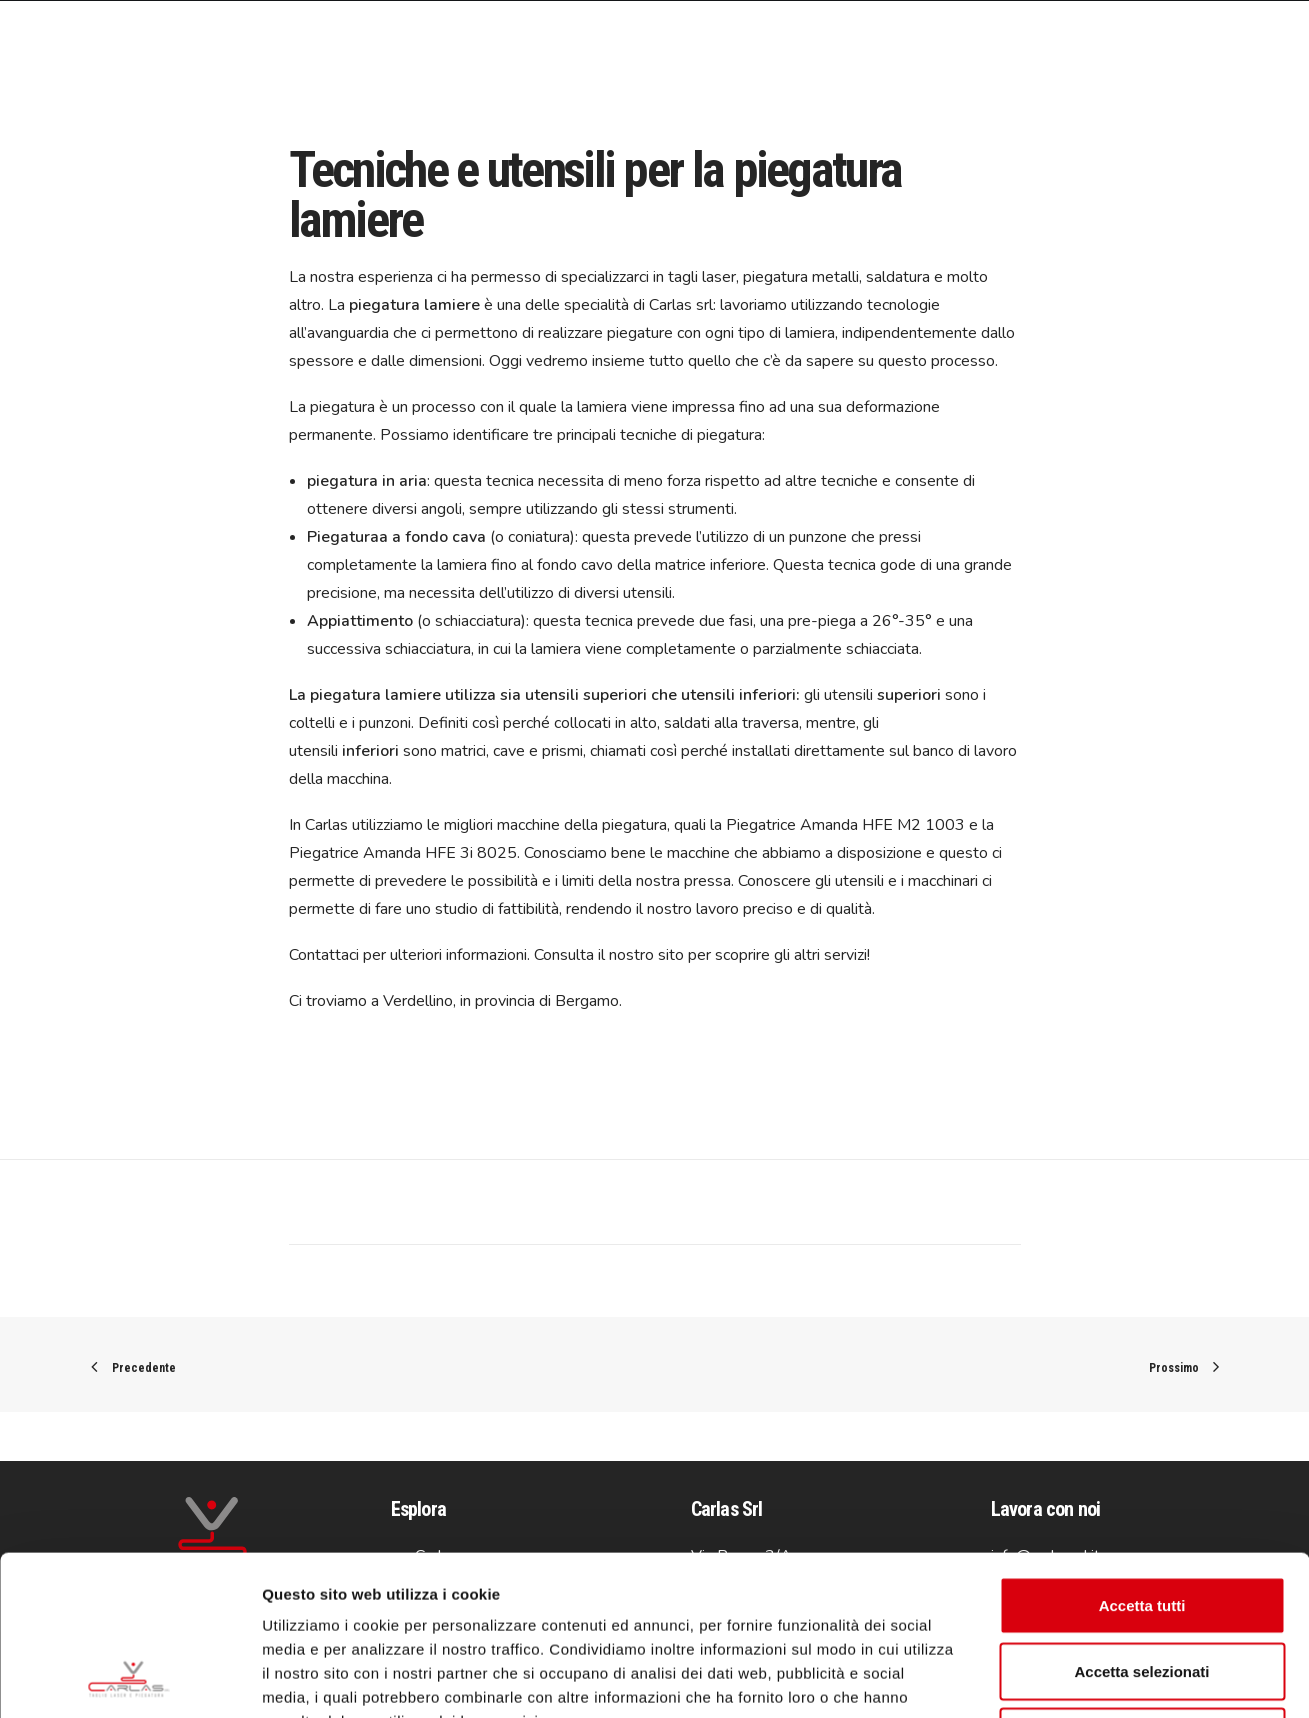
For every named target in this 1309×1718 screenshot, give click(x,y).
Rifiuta (1142, 1586)
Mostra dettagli (1052, 1678)
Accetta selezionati (1141, 1521)
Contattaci (324, 955)
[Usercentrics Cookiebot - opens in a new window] (129, 1679)
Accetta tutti (1142, 1455)
